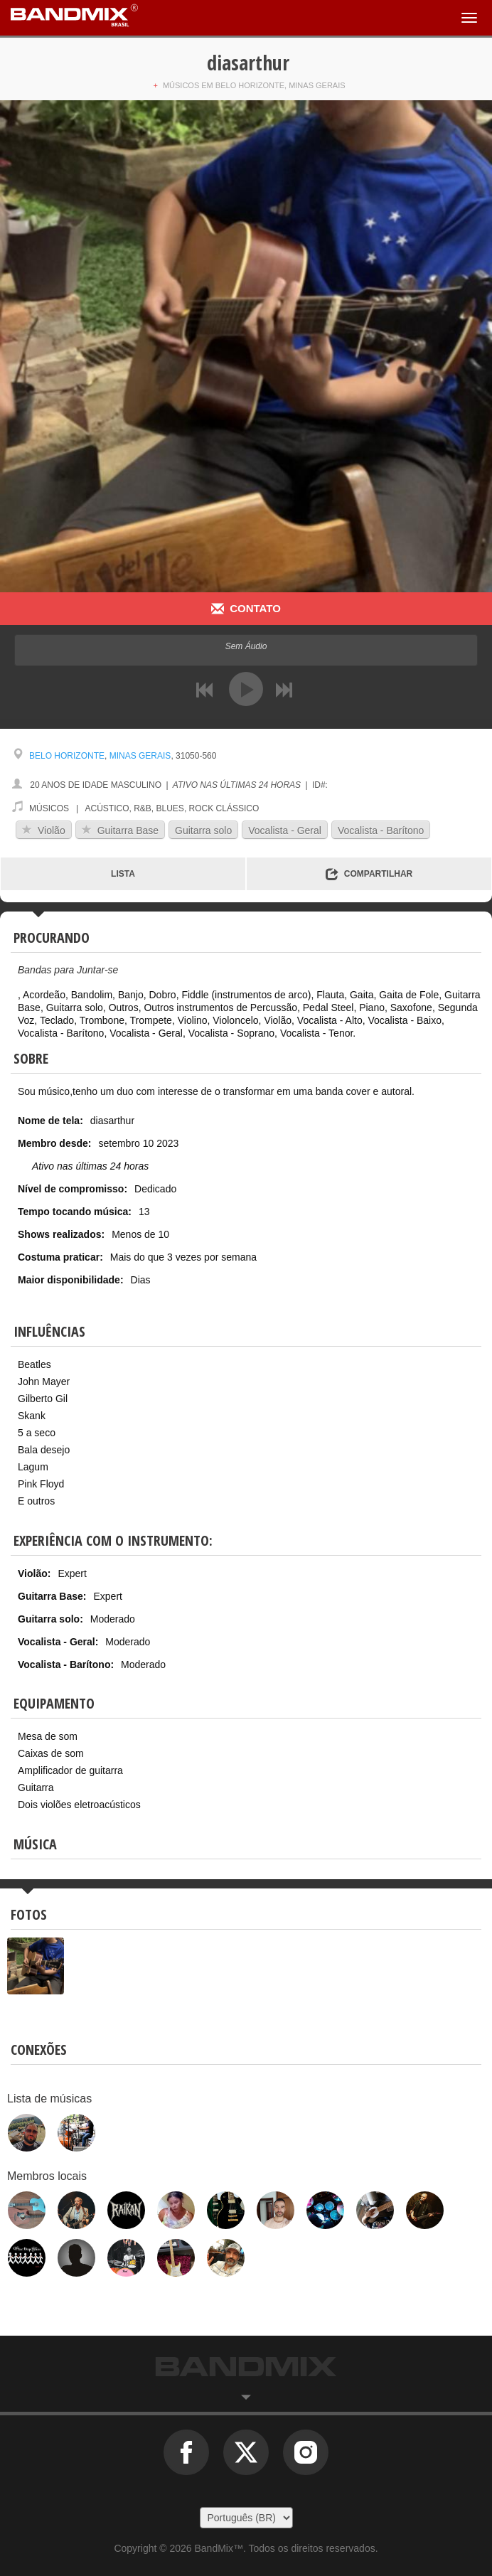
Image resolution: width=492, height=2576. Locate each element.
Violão (43, 830)
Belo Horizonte (67, 756)
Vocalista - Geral (284, 830)
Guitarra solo (203, 830)
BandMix (246, 2366)
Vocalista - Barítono (381, 830)
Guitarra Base (120, 830)
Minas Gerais (140, 756)
